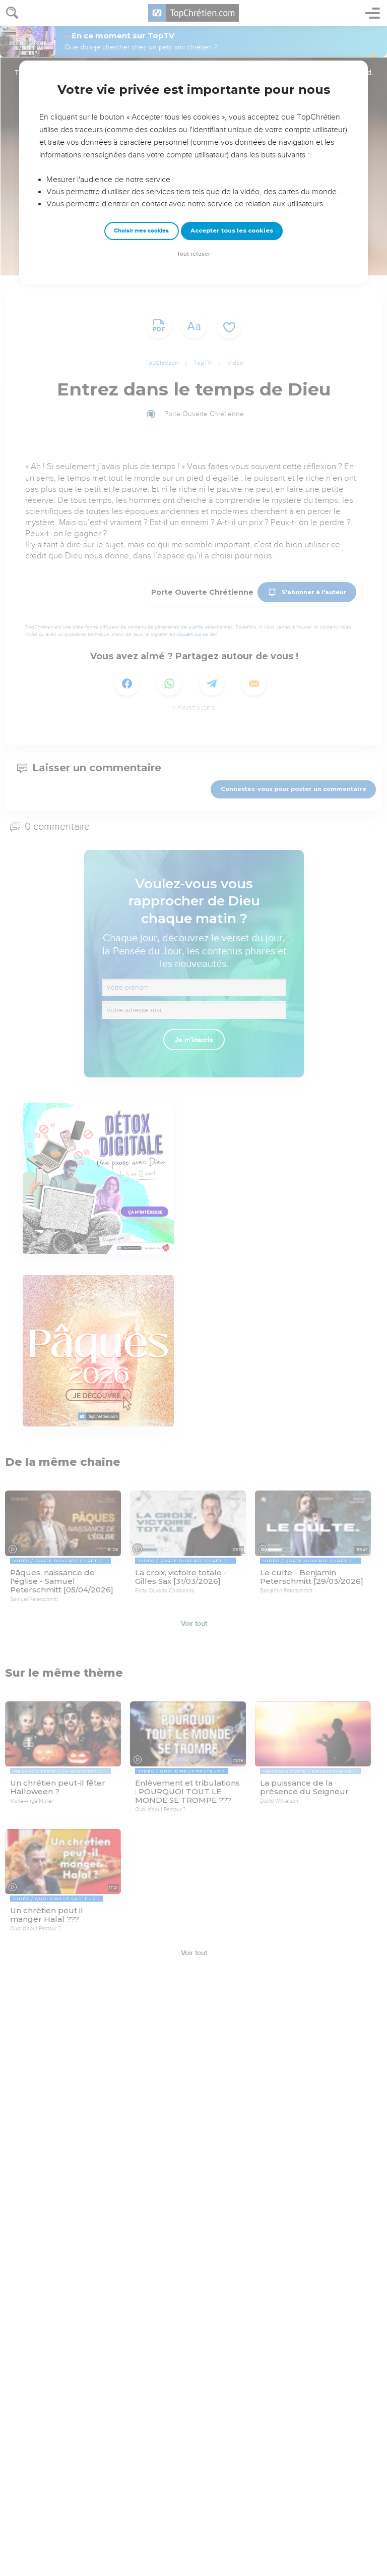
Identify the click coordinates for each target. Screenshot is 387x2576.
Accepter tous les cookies (231, 230)
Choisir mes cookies (141, 230)
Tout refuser (193, 254)
